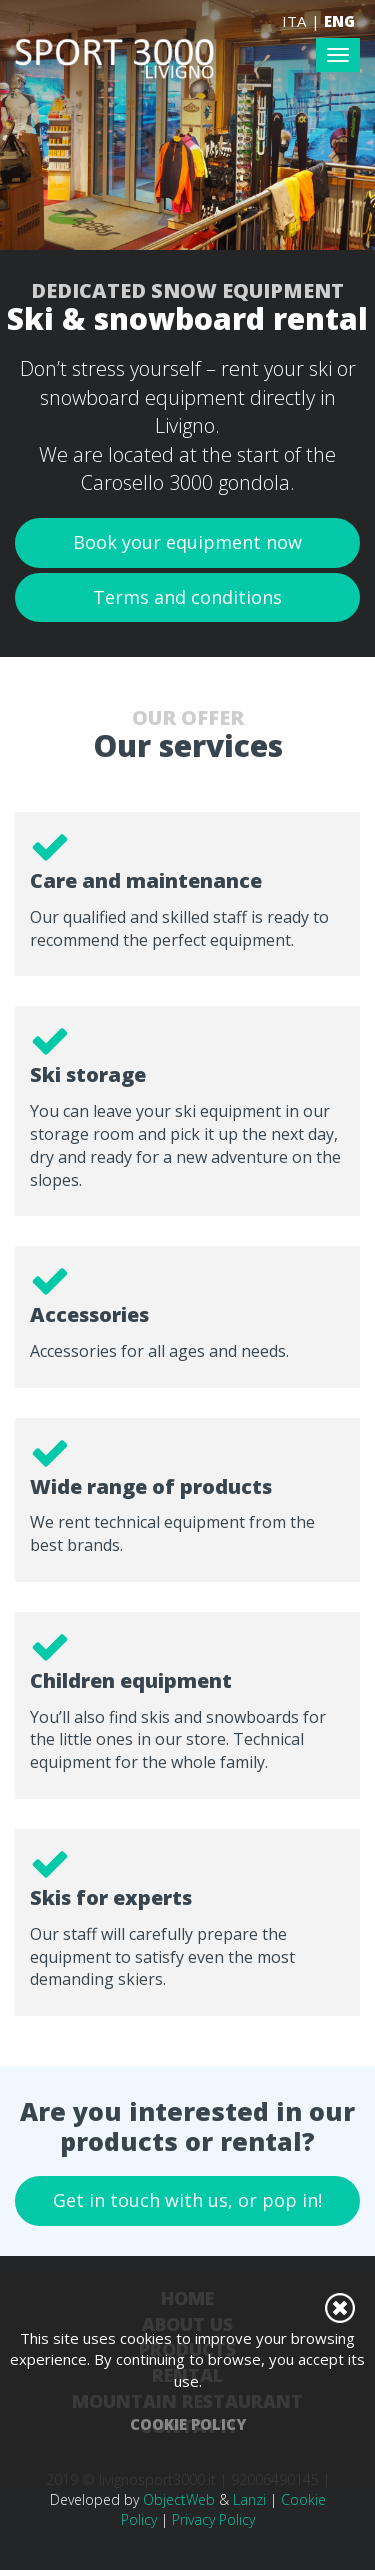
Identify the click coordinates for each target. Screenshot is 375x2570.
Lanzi (249, 2499)
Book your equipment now (187, 542)
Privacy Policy (213, 2519)
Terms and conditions (187, 597)
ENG (339, 21)
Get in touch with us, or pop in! (187, 2200)
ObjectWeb (179, 2499)
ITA (294, 21)
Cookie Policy (188, 2424)
